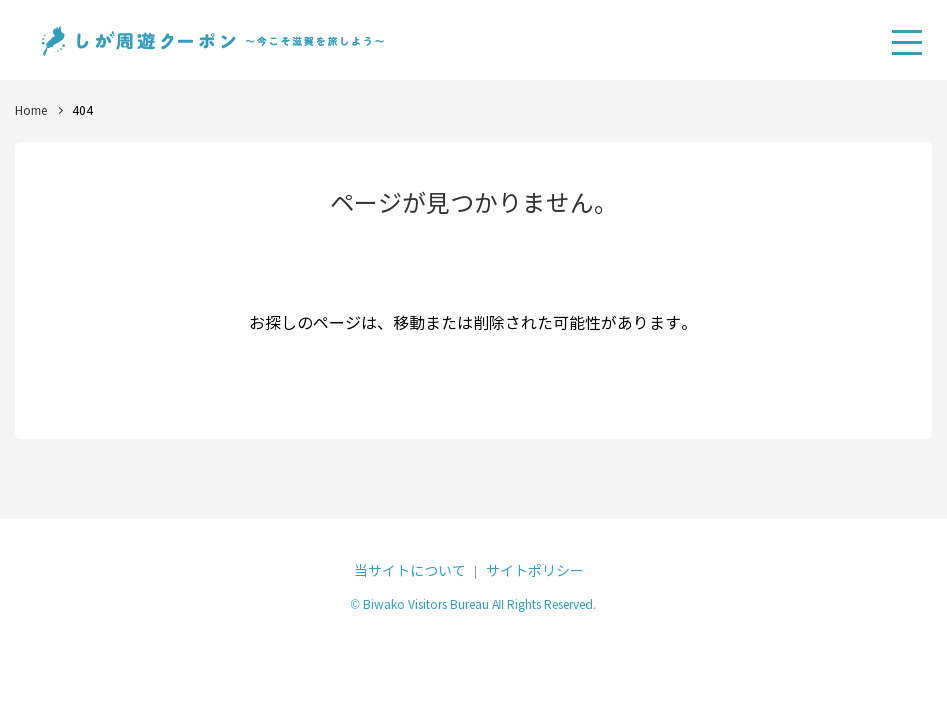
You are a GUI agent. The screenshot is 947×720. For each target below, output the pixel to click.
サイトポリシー (535, 571)
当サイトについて (410, 571)
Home (31, 110)
